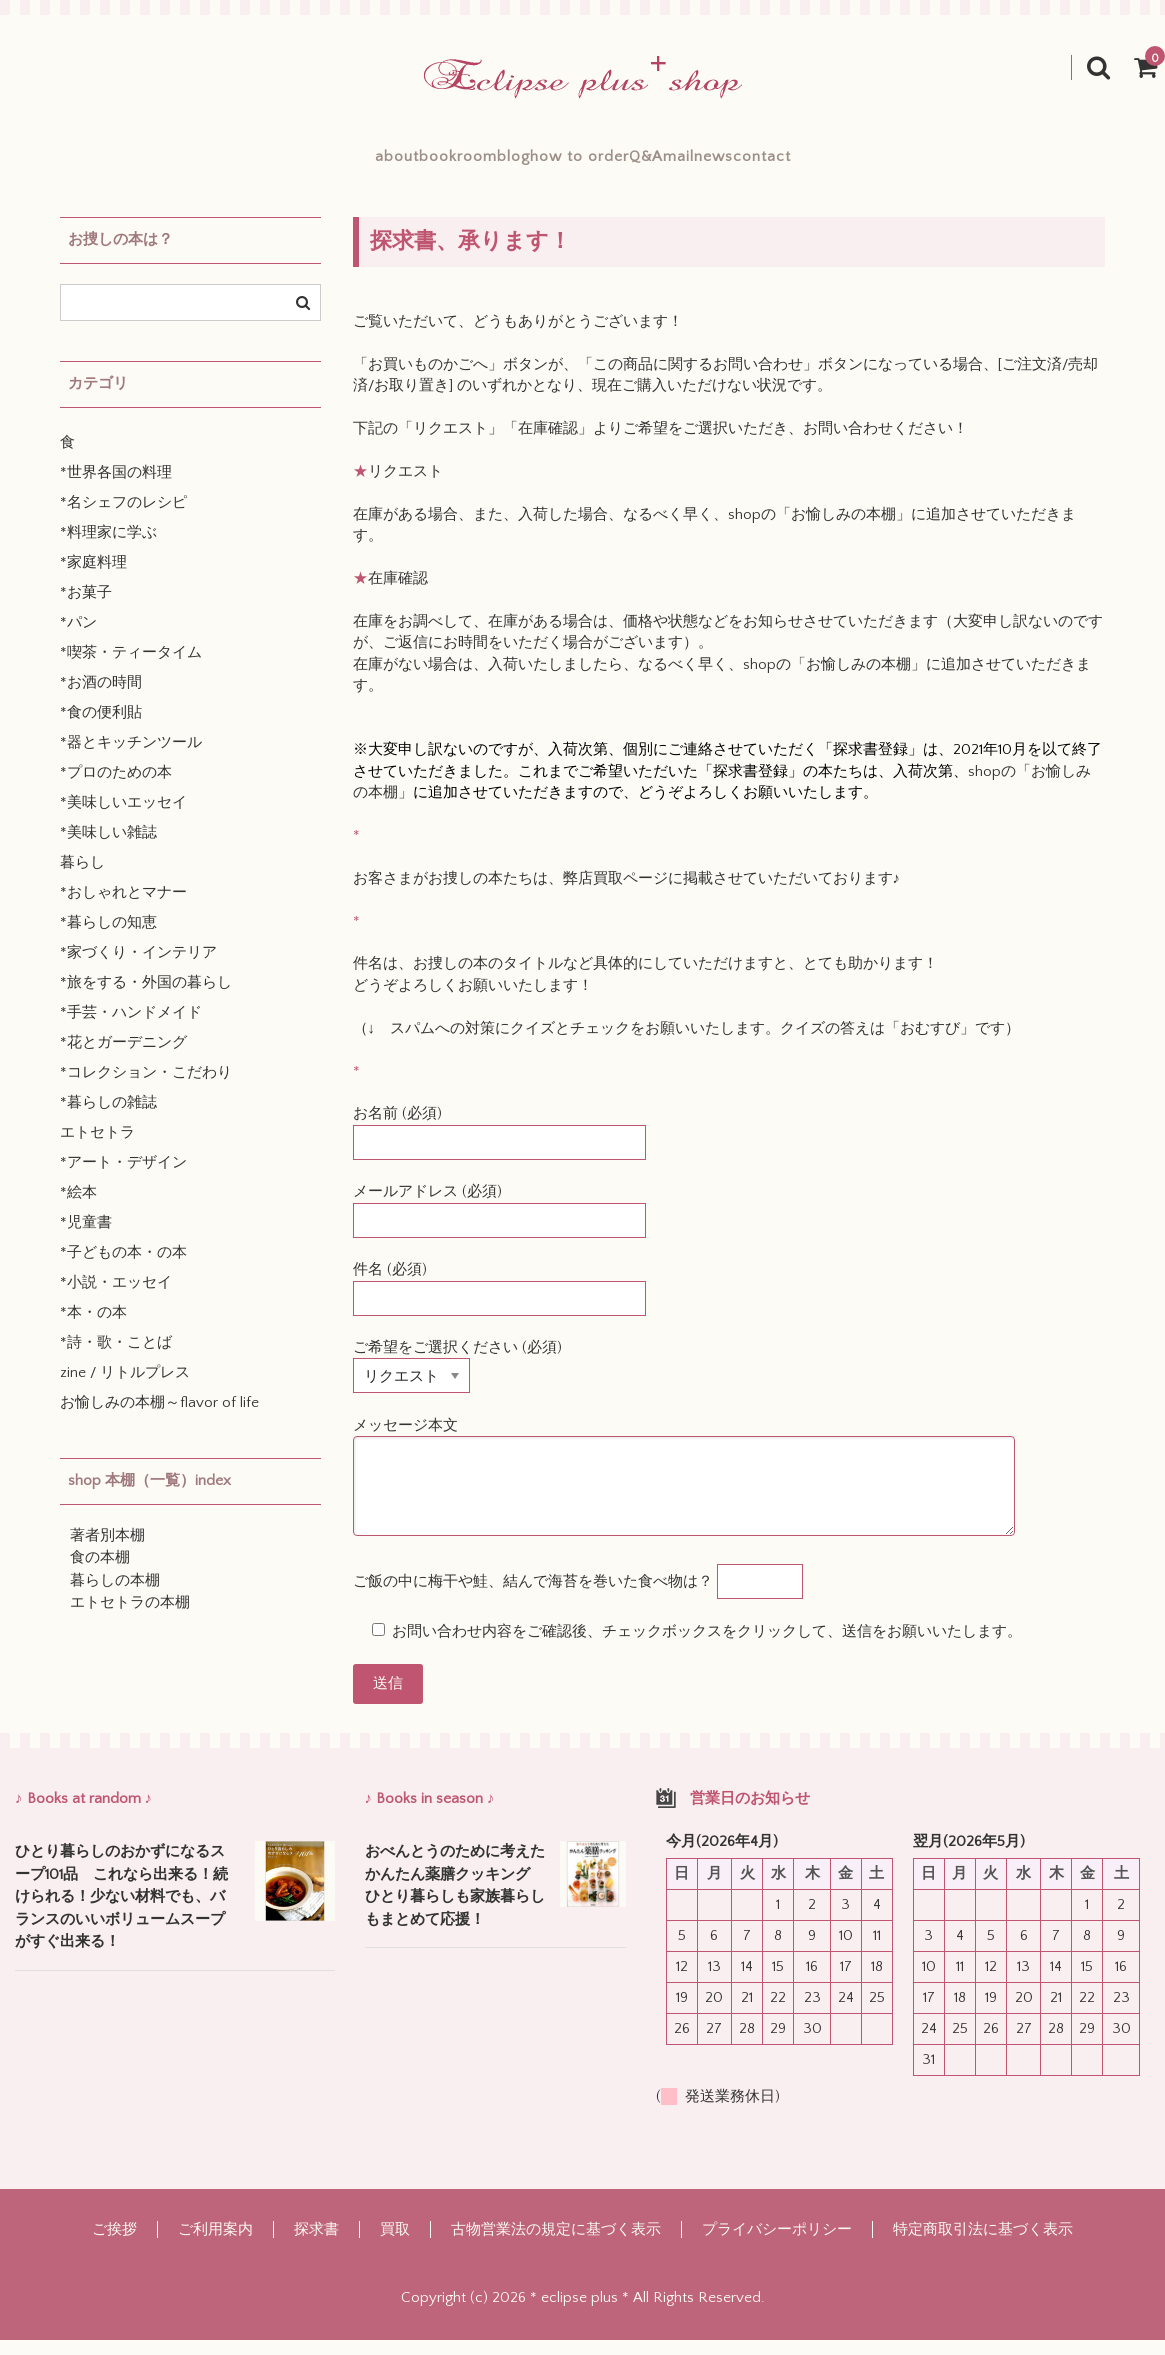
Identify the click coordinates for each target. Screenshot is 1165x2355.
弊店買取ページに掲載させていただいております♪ (732, 893)
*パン (78, 637)
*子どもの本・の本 (123, 1267)
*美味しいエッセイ (123, 817)
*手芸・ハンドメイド (131, 1027)
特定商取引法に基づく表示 (983, 2244)
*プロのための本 (116, 787)
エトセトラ (97, 1147)
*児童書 (86, 1237)
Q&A (691, 164)
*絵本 (78, 1207)
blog (468, 164)
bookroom (368, 164)
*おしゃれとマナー (123, 907)
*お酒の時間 (101, 697)
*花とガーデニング (123, 1057)
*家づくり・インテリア (138, 967)
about (262, 164)
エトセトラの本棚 (130, 1617)
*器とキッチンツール (131, 757)
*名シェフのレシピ (123, 517)
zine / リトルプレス (125, 1387)
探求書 (316, 2244)
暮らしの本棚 (115, 1595)
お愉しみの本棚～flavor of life (159, 1417)
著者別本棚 (107, 1550)
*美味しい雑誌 (108, 847)
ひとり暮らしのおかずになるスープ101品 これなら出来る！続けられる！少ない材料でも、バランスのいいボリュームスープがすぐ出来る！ (121, 1911)
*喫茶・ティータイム (131, 667)
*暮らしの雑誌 (108, 1117)
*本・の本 (93, 1327)
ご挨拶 (114, 2244)
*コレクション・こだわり (146, 1087)
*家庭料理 (93, 577)
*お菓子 (86, 607)
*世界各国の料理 (116, 487)
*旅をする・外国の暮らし (146, 997)
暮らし (82, 877)
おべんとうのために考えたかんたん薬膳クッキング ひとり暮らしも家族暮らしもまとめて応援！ (455, 1900)
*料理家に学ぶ (108, 547)
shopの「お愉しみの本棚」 (819, 529)
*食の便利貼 (101, 727)
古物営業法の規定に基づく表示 (556, 2244)
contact (897, 164)
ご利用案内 (215, 2244)
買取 (395, 2244)
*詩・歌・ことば (116, 1357)
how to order (579, 164)
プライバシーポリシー (777, 2244)
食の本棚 (100, 1572)
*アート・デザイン (123, 1177)
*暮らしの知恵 (108, 937)
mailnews (788, 164)
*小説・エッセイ (116, 1297)
